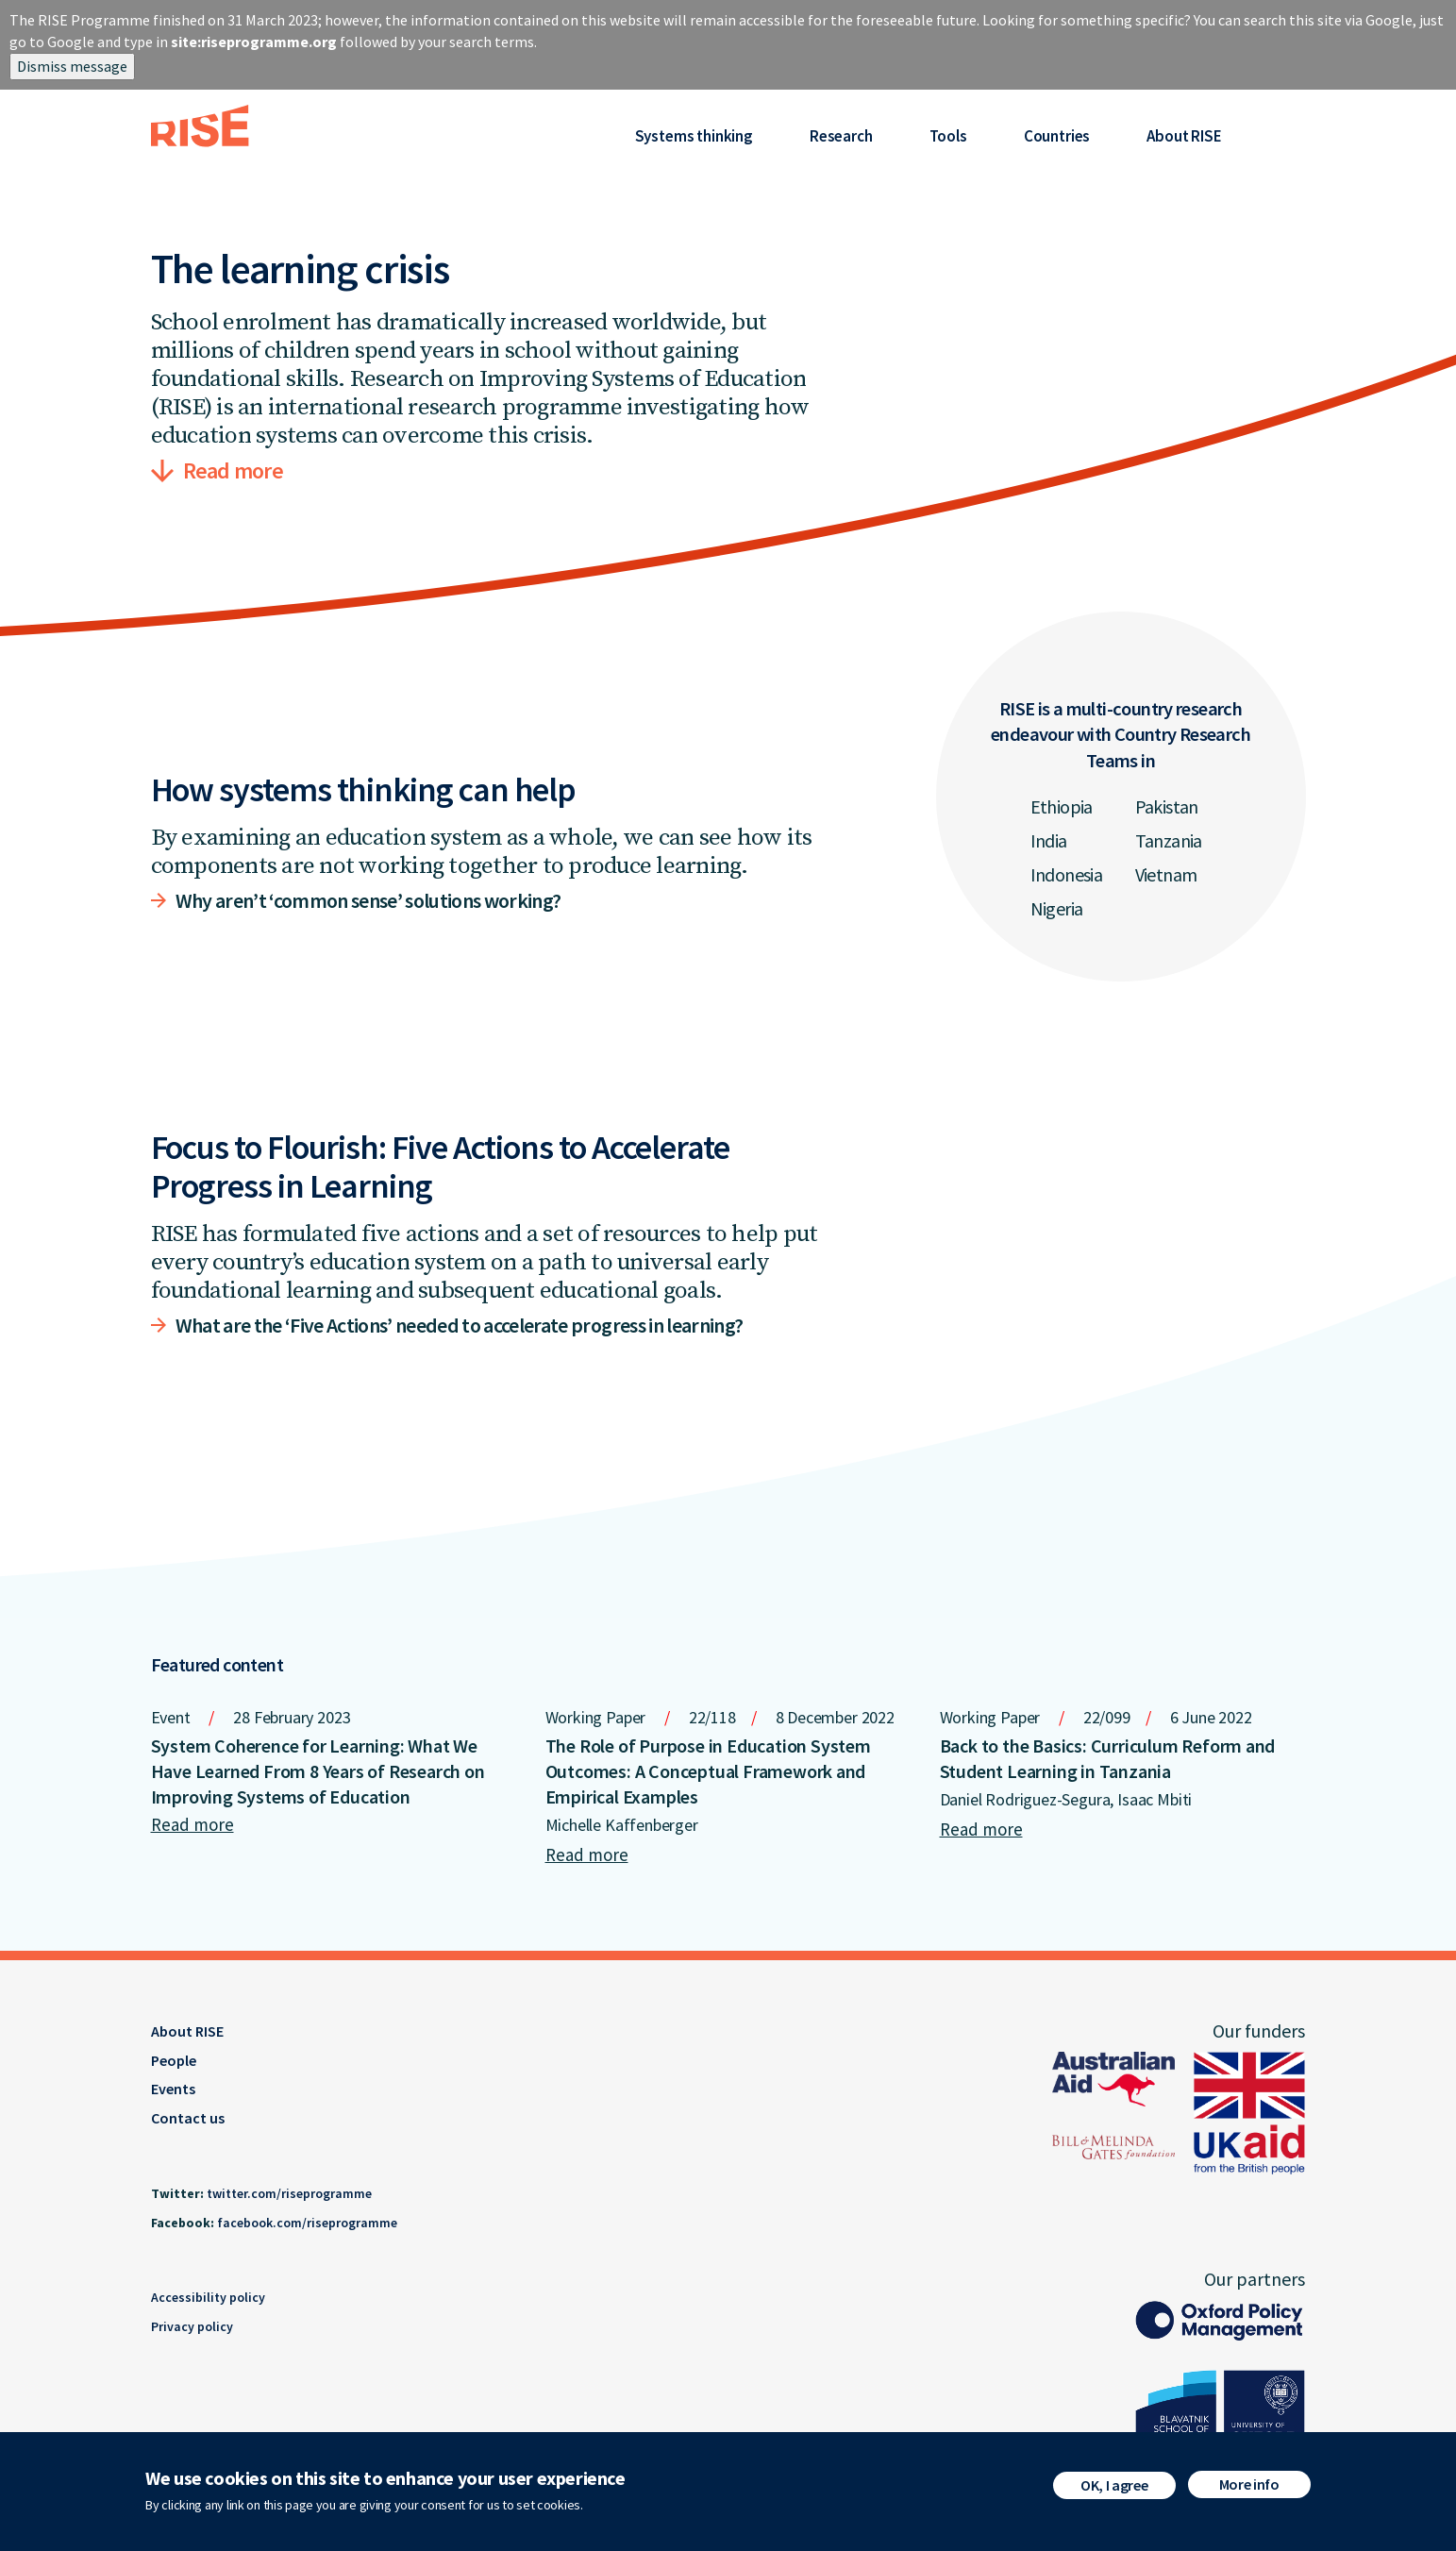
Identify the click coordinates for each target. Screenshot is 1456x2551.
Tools (948, 136)
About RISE (1183, 136)
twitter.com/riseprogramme (289, 2193)
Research (841, 136)
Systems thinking (694, 136)
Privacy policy (192, 2326)
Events (173, 2088)
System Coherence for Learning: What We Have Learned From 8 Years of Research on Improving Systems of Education (318, 1771)
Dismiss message (72, 66)
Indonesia (1066, 874)
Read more (233, 470)
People (173, 2060)
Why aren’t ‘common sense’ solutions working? (368, 900)
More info (1249, 2487)
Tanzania (1168, 840)
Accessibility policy (208, 2297)
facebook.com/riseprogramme (307, 2222)
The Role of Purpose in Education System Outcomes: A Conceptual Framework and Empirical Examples (708, 1771)
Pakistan (1166, 806)
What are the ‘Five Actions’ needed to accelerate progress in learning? (460, 1325)
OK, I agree (1113, 2488)
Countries (1057, 136)
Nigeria (1056, 908)
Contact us (188, 2117)
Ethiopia (1061, 806)
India (1048, 840)
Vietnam (1166, 874)
